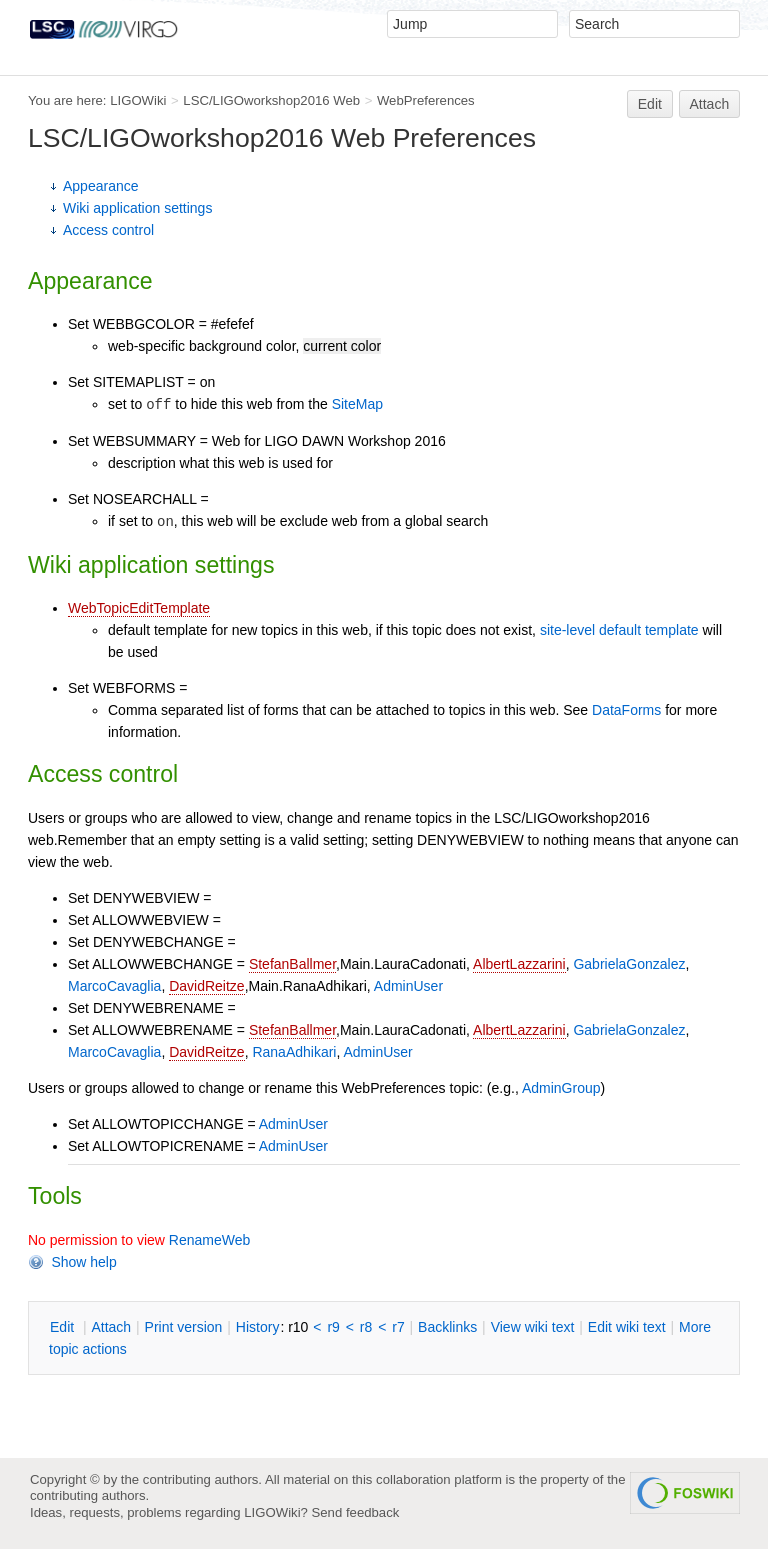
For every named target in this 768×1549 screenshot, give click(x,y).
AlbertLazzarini (519, 964)
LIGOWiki (138, 100)
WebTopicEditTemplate (139, 608)
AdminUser (408, 986)
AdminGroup (561, 1088)
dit (64, 1327)
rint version (184, 1327)
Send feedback (356, 1512)
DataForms (626, 710)
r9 (333, 1327)
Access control (108, 230)
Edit (650, 104)
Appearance (101, 186)
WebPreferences (426, 100)
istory (258, 1327)
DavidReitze (206, 986)
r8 (366, 1327)
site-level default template (619, 630)
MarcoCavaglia (114, 986)
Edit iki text (627, 1327)
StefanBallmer (292, 964)
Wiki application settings (137, 208)
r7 (398, 1327)
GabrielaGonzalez (629, 964)
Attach (710, 104)
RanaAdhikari (294, 1052)
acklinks (447, 1327)
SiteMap (357, 404)
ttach (111, 1327)
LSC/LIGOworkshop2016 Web (271, 100)
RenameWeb (209, 1240)
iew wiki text (533, 1327)
